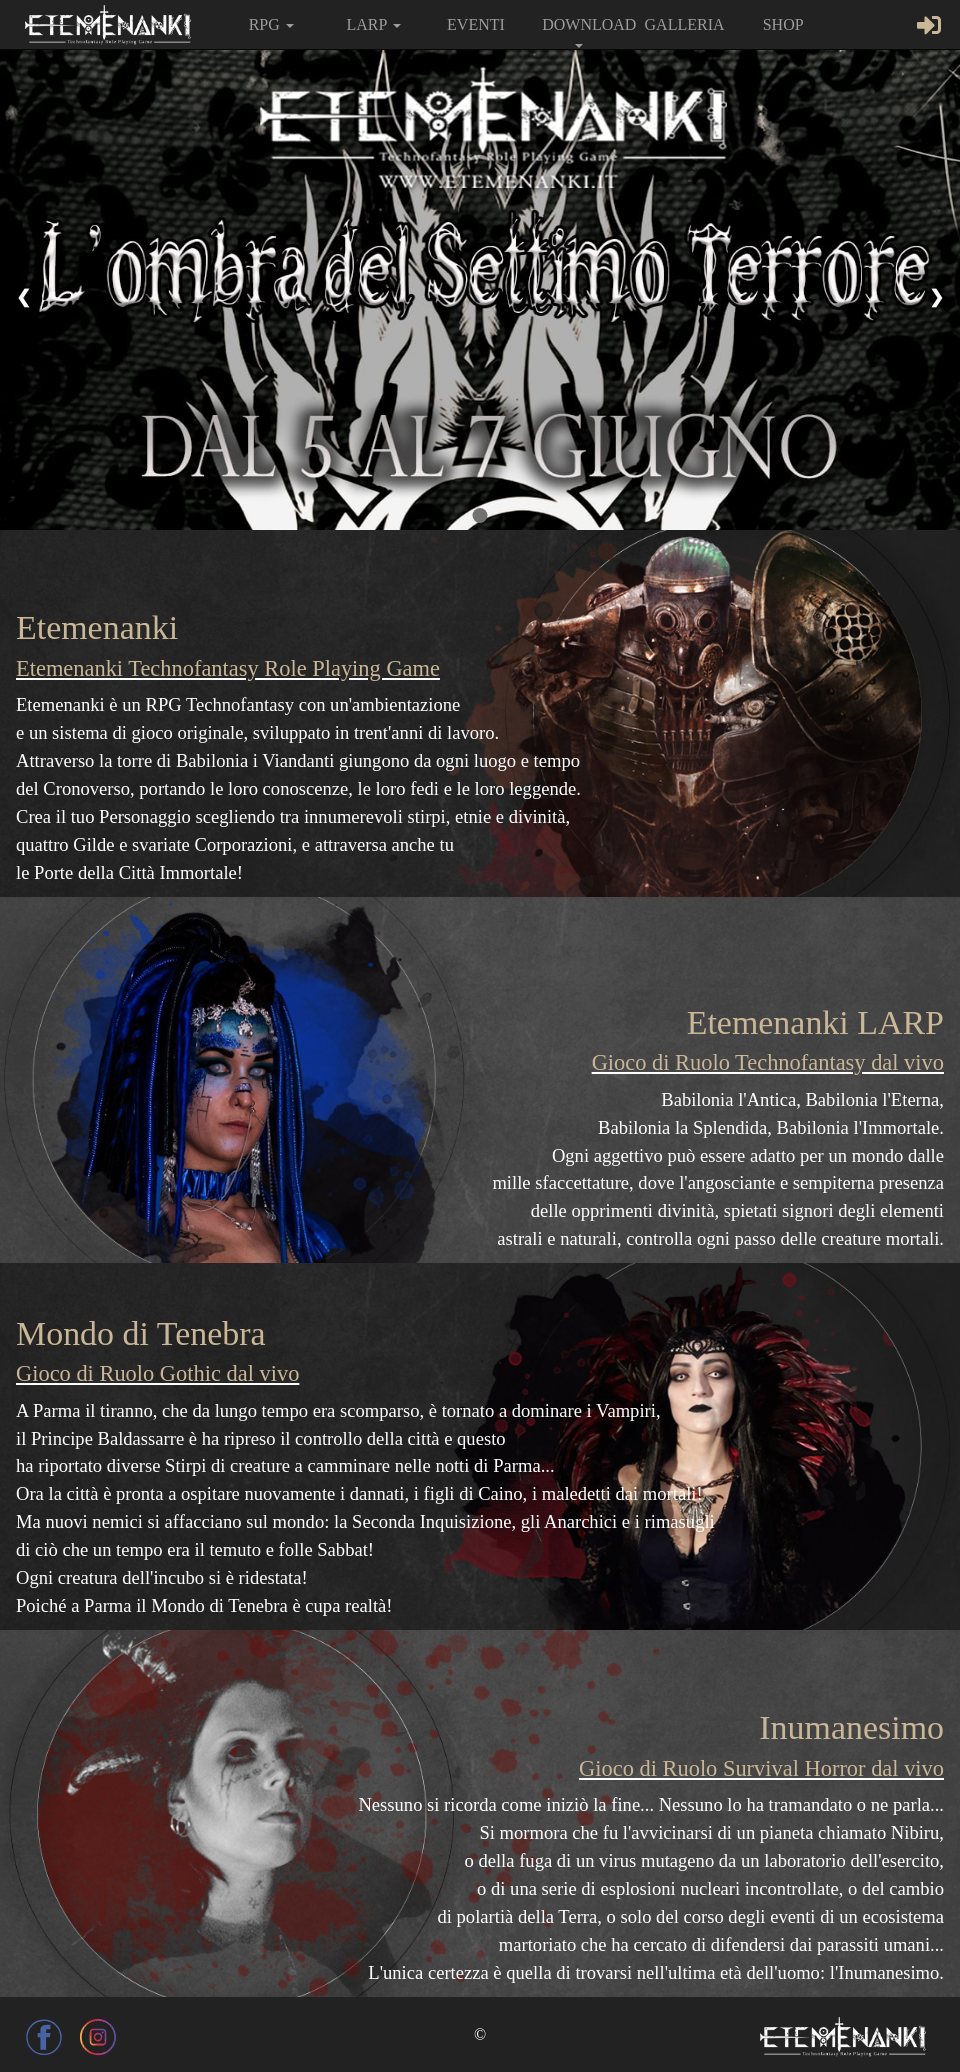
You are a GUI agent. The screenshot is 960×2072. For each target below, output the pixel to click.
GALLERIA (685, 24)
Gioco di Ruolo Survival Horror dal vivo (761, 1768)
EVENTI (476, 24)
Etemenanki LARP (815, 1022)
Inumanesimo (851, 1727)
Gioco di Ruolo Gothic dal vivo (157, 1373)
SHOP (783, 24)
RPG (271, 24)
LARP (373, 24)
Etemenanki (97, 627)
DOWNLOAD (585, 32)
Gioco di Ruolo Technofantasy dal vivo (768, 1062)
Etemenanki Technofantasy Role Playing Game (228, 668)
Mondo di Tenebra (141, 1333)
